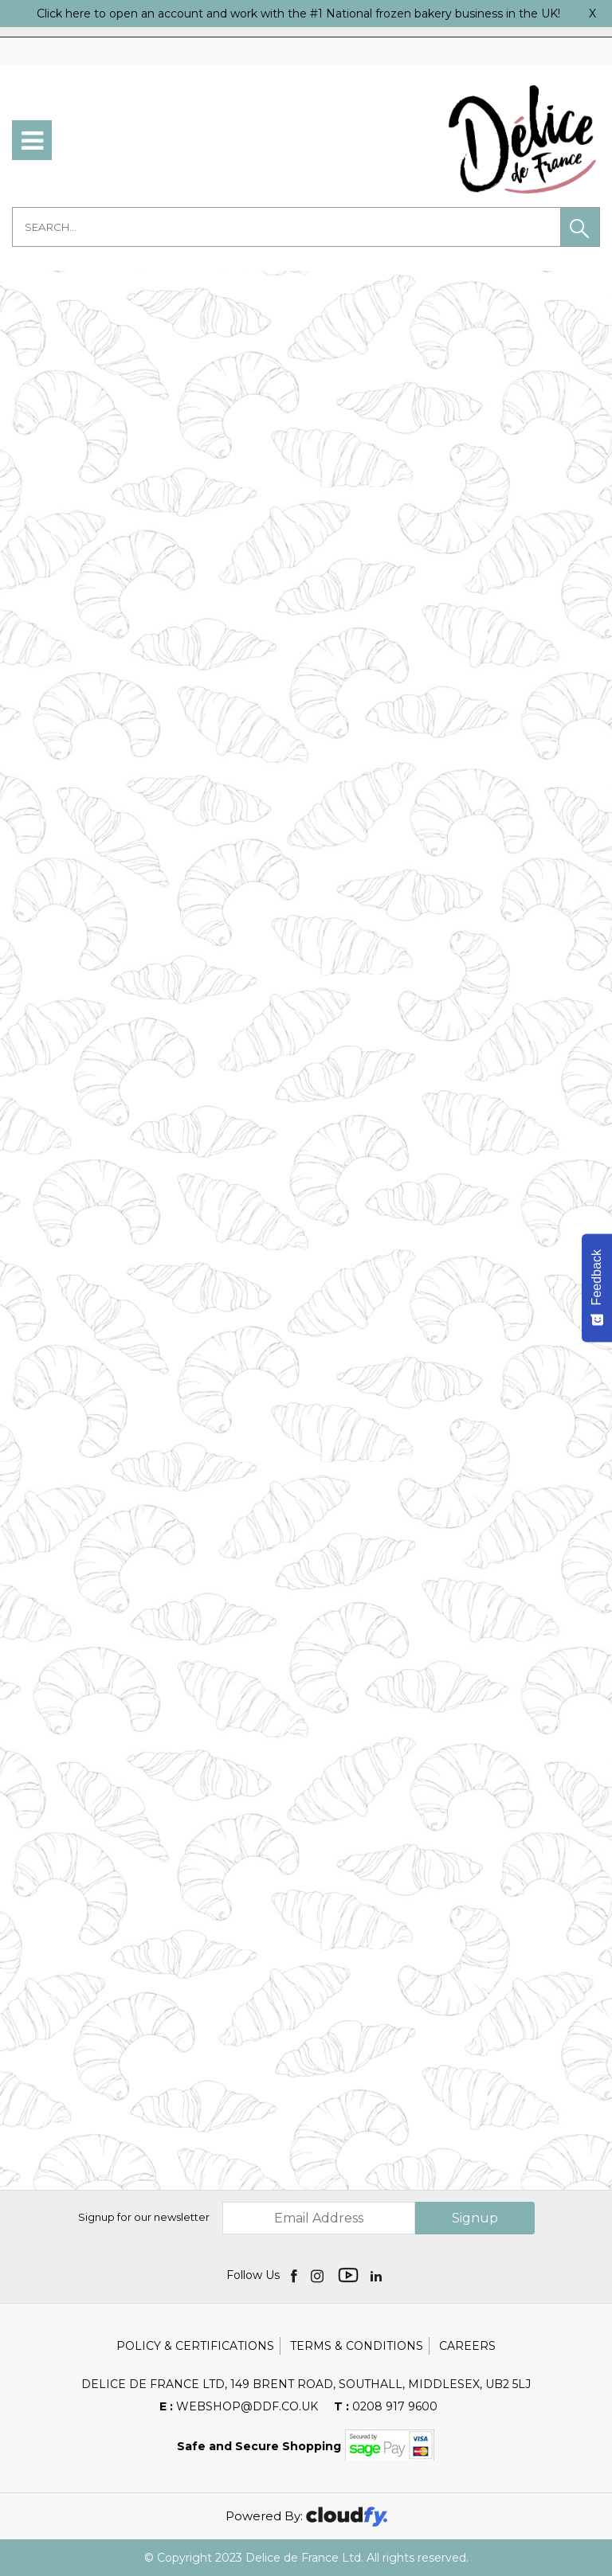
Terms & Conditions (356, 2346)
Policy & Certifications (195, 2346)
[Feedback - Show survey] (597, 1287)
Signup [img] (475, 2218)
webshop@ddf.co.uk (238, 2406)
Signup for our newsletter (144, 2217)
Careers (467, 2346)
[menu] (32, 140)
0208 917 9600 (385, 2406)
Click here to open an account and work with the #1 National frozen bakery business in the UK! (298, 13)
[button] (580, 227)
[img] (295, 2275)
